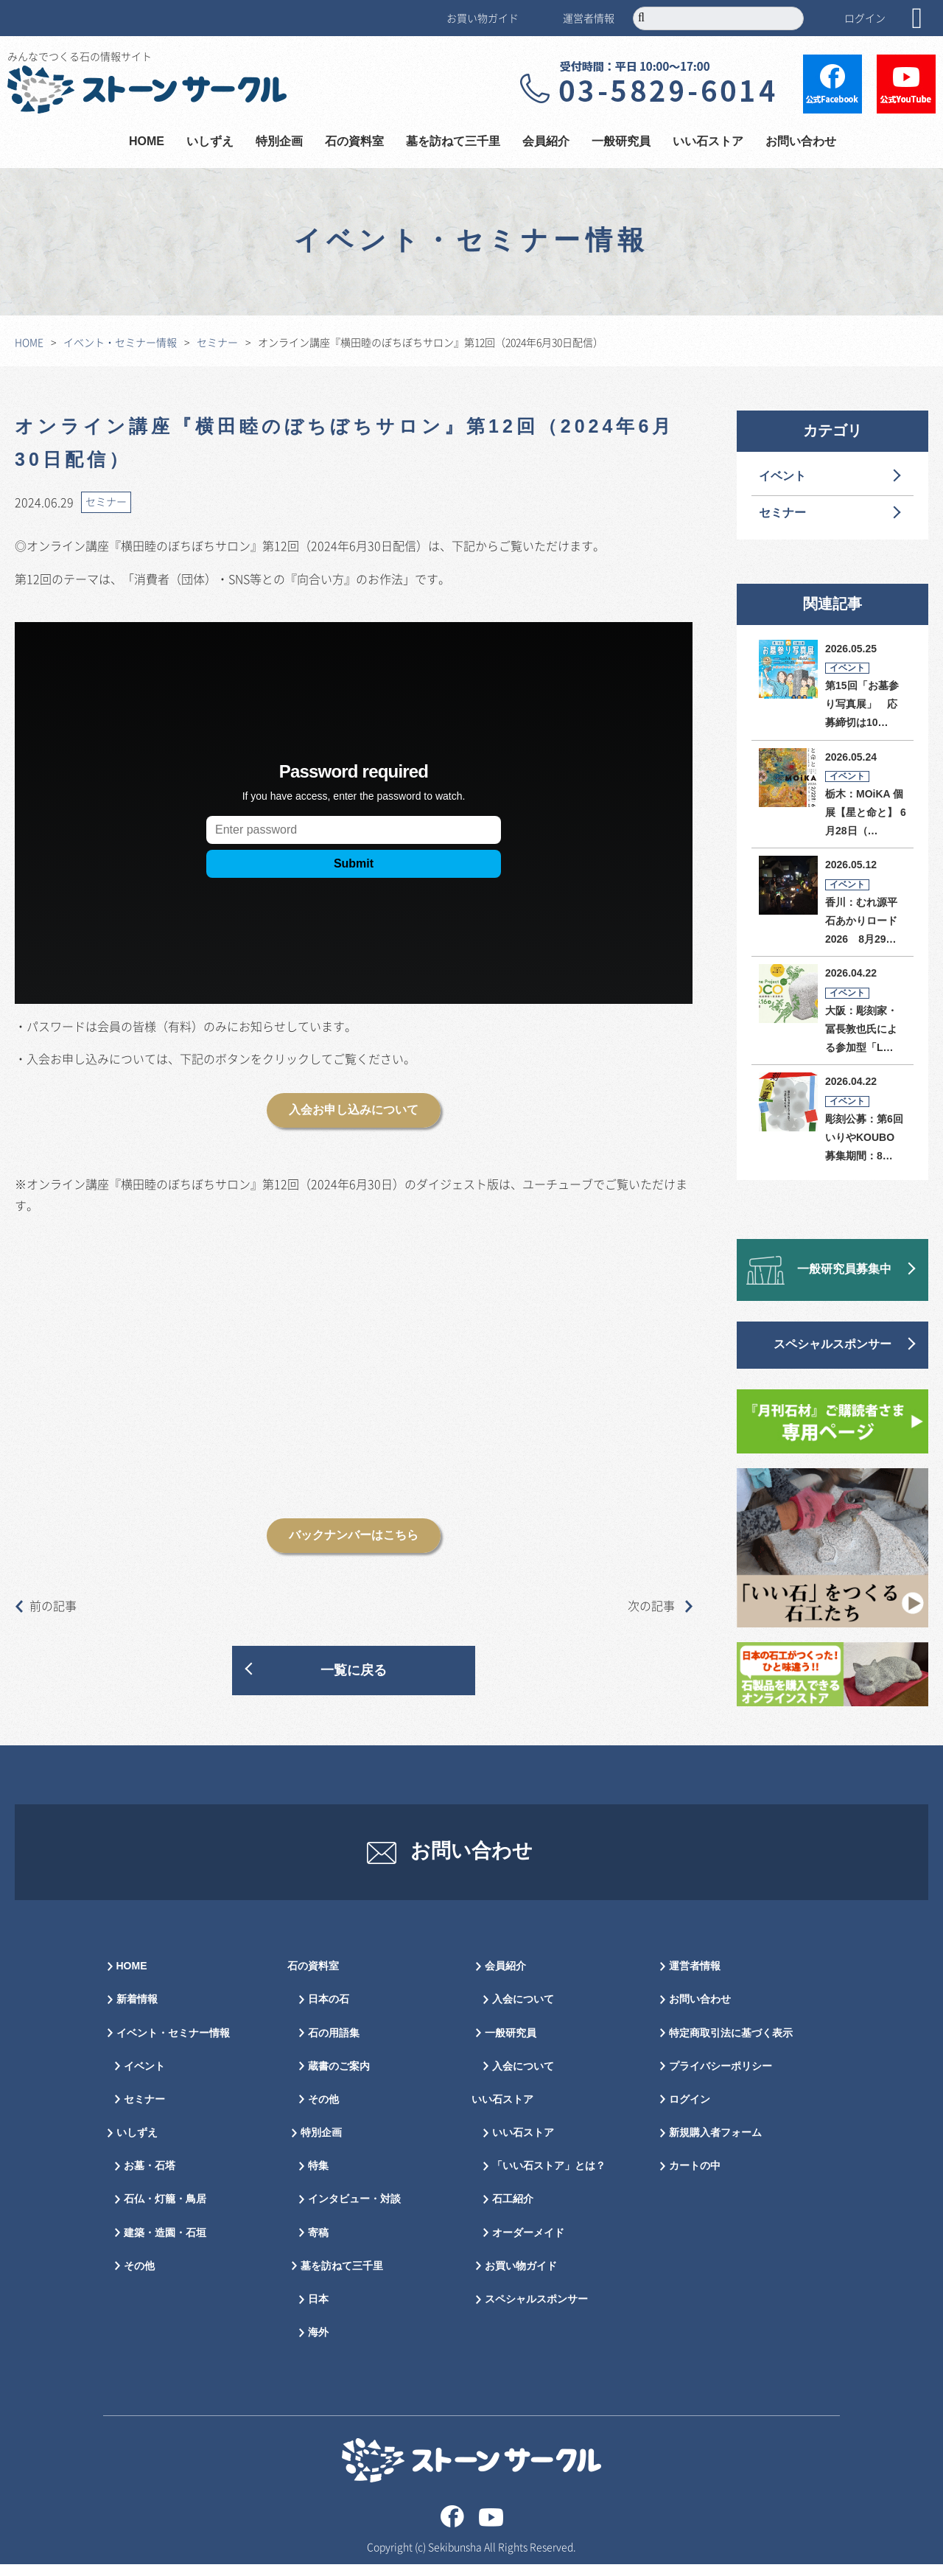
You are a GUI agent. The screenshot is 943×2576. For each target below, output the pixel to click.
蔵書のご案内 (339, 2078)
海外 (318, 2344)
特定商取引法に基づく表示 (731, 2044)
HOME (146, 142)
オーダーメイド (528, 2244)
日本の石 (328, 2011)
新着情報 (137, 2011)
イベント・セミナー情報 (120, 342)
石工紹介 (512, 2211)
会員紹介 (545, 142)
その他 (139, 2278)
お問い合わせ (800, 142)
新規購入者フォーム (715, 2145)
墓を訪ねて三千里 (453, 142)
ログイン (865, 17)
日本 (318, 2311)
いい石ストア (708, 142)
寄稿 (318, 2244)
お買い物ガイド (482, 17)
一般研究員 (621, 142)
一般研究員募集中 (844, 1269)
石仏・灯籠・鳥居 (165, 2211)
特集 (318, 2178)
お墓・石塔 (149, 2178)
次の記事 (660, 1605)
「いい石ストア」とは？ (549, 2178)
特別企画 (279, 142)
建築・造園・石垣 (165, 2244)
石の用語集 (334, 2044)
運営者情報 (588, 17)
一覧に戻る (353, 1671)
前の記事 (46, 1605)
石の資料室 (354, 142)
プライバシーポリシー (720, 2078)
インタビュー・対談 (354, 2211)
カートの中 (695, 2178)
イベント (782, 476)
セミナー (217, 342)
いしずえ (210, 142)
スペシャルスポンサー (832, 1344)
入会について (523, 2011)
